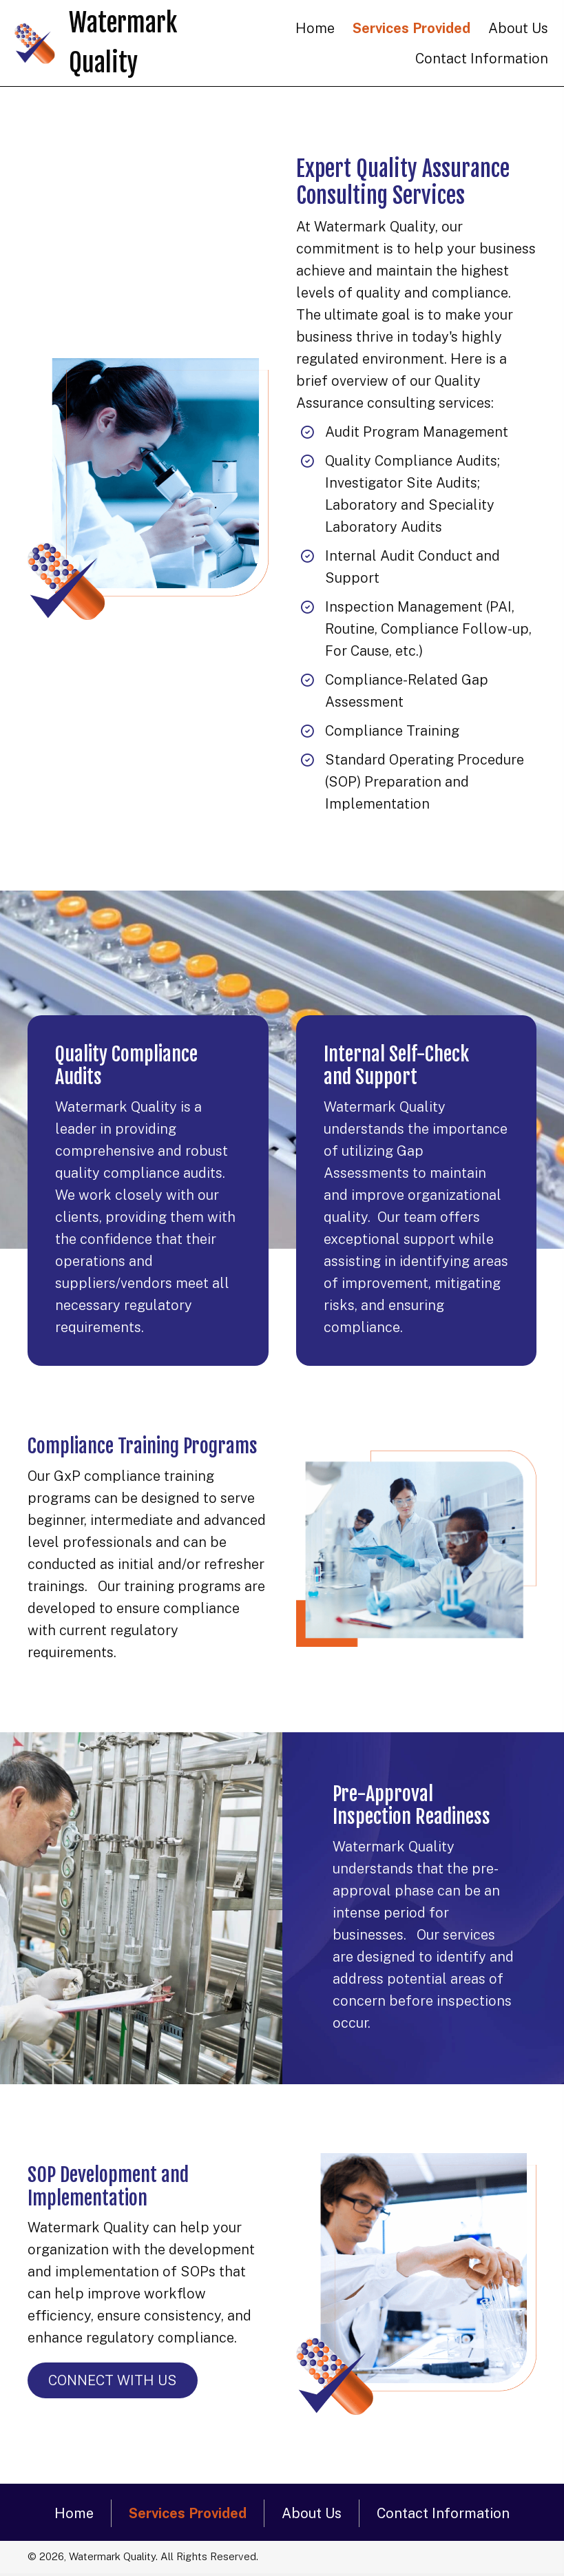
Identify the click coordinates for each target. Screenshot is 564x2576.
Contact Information (443, 2513)
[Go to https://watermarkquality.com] (131, 43)
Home (74, 2513)
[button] (113, 2380)
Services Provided (188, 2513)
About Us (312, 2513)
